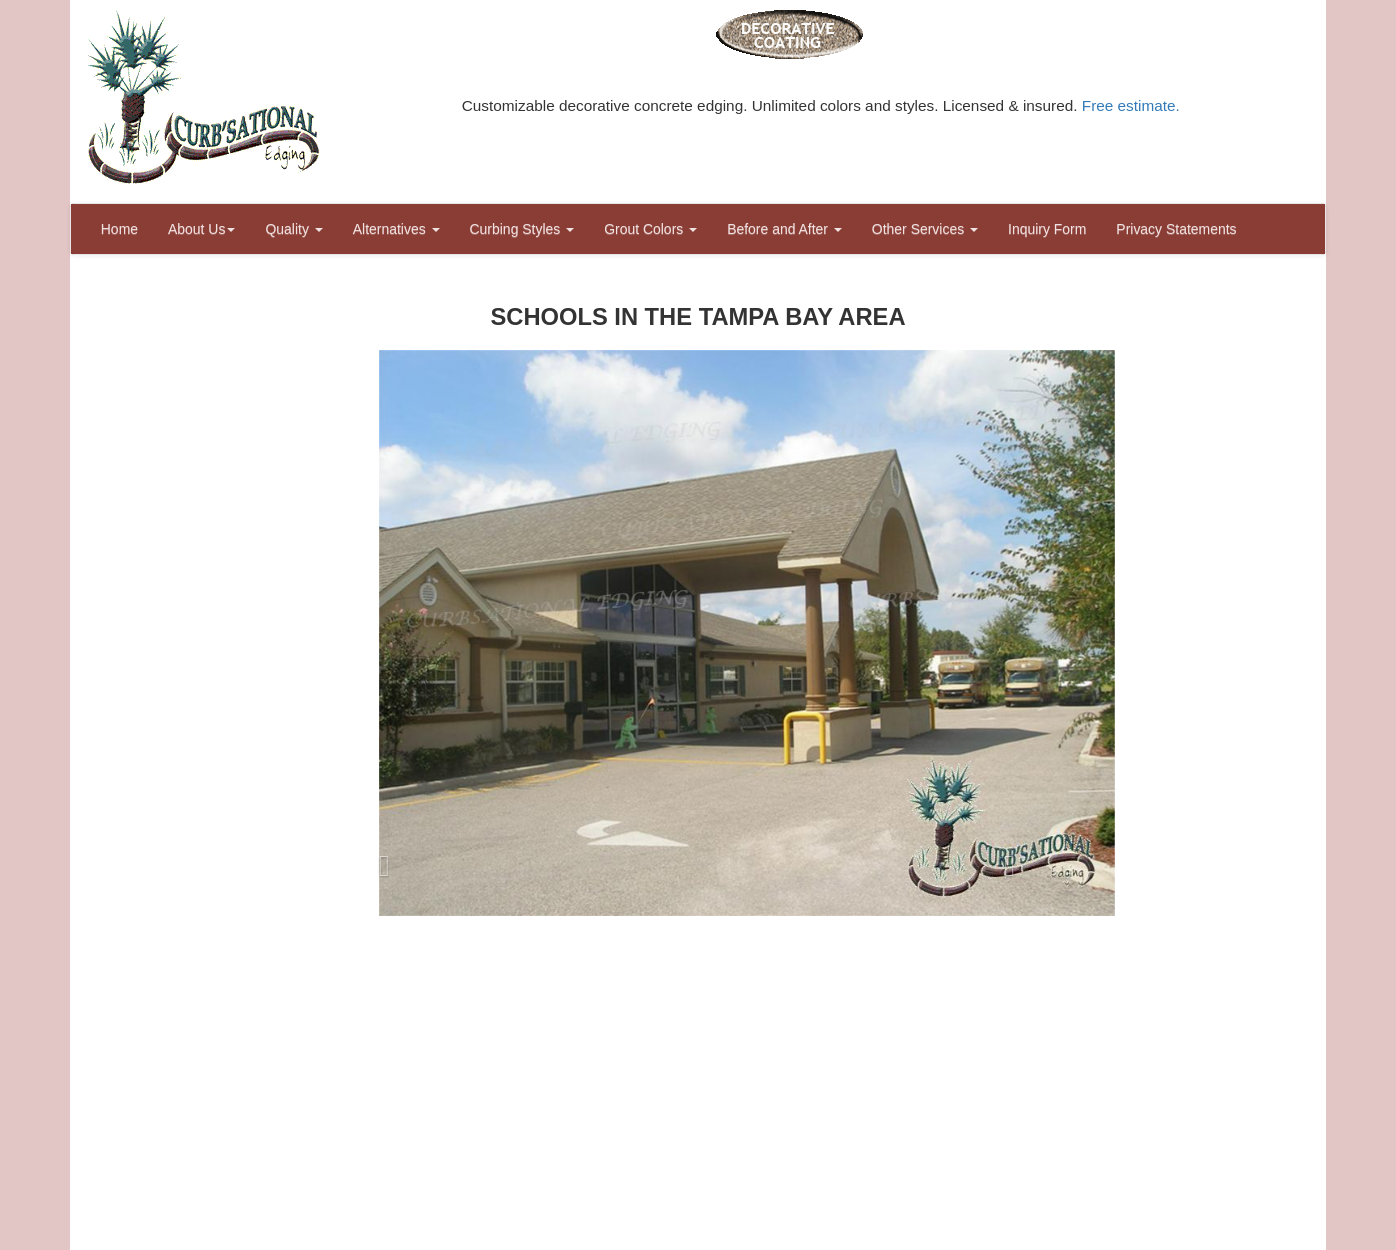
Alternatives (396, 229)
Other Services (925, 229)
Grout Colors (650, 229)
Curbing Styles (522, 229)
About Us (201, 229)
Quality (293, 229)
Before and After (784, 229)
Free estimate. (1131, 105)
